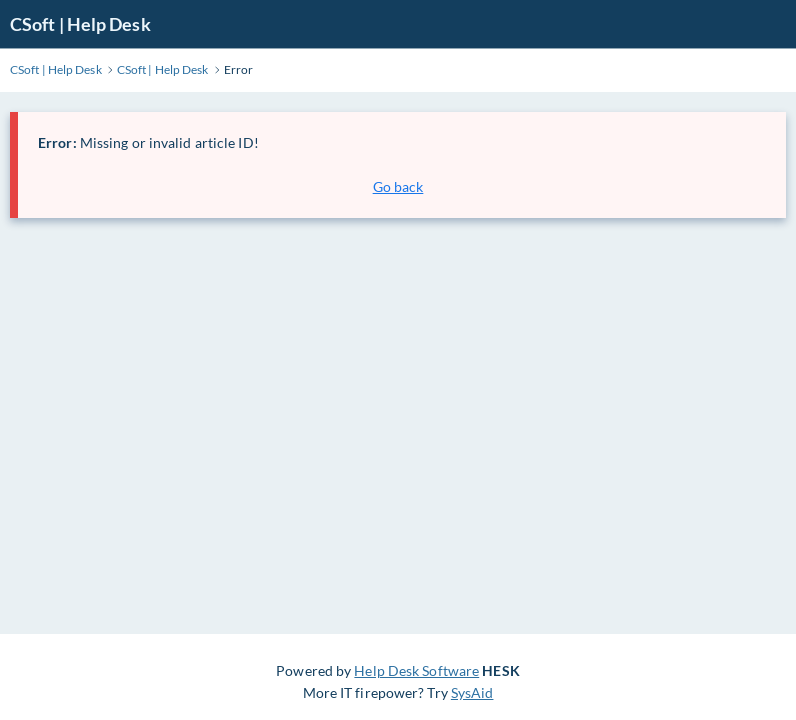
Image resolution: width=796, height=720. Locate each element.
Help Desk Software (416, 670)
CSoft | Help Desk (80, 24)
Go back (398, 186)
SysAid (472, 692)
